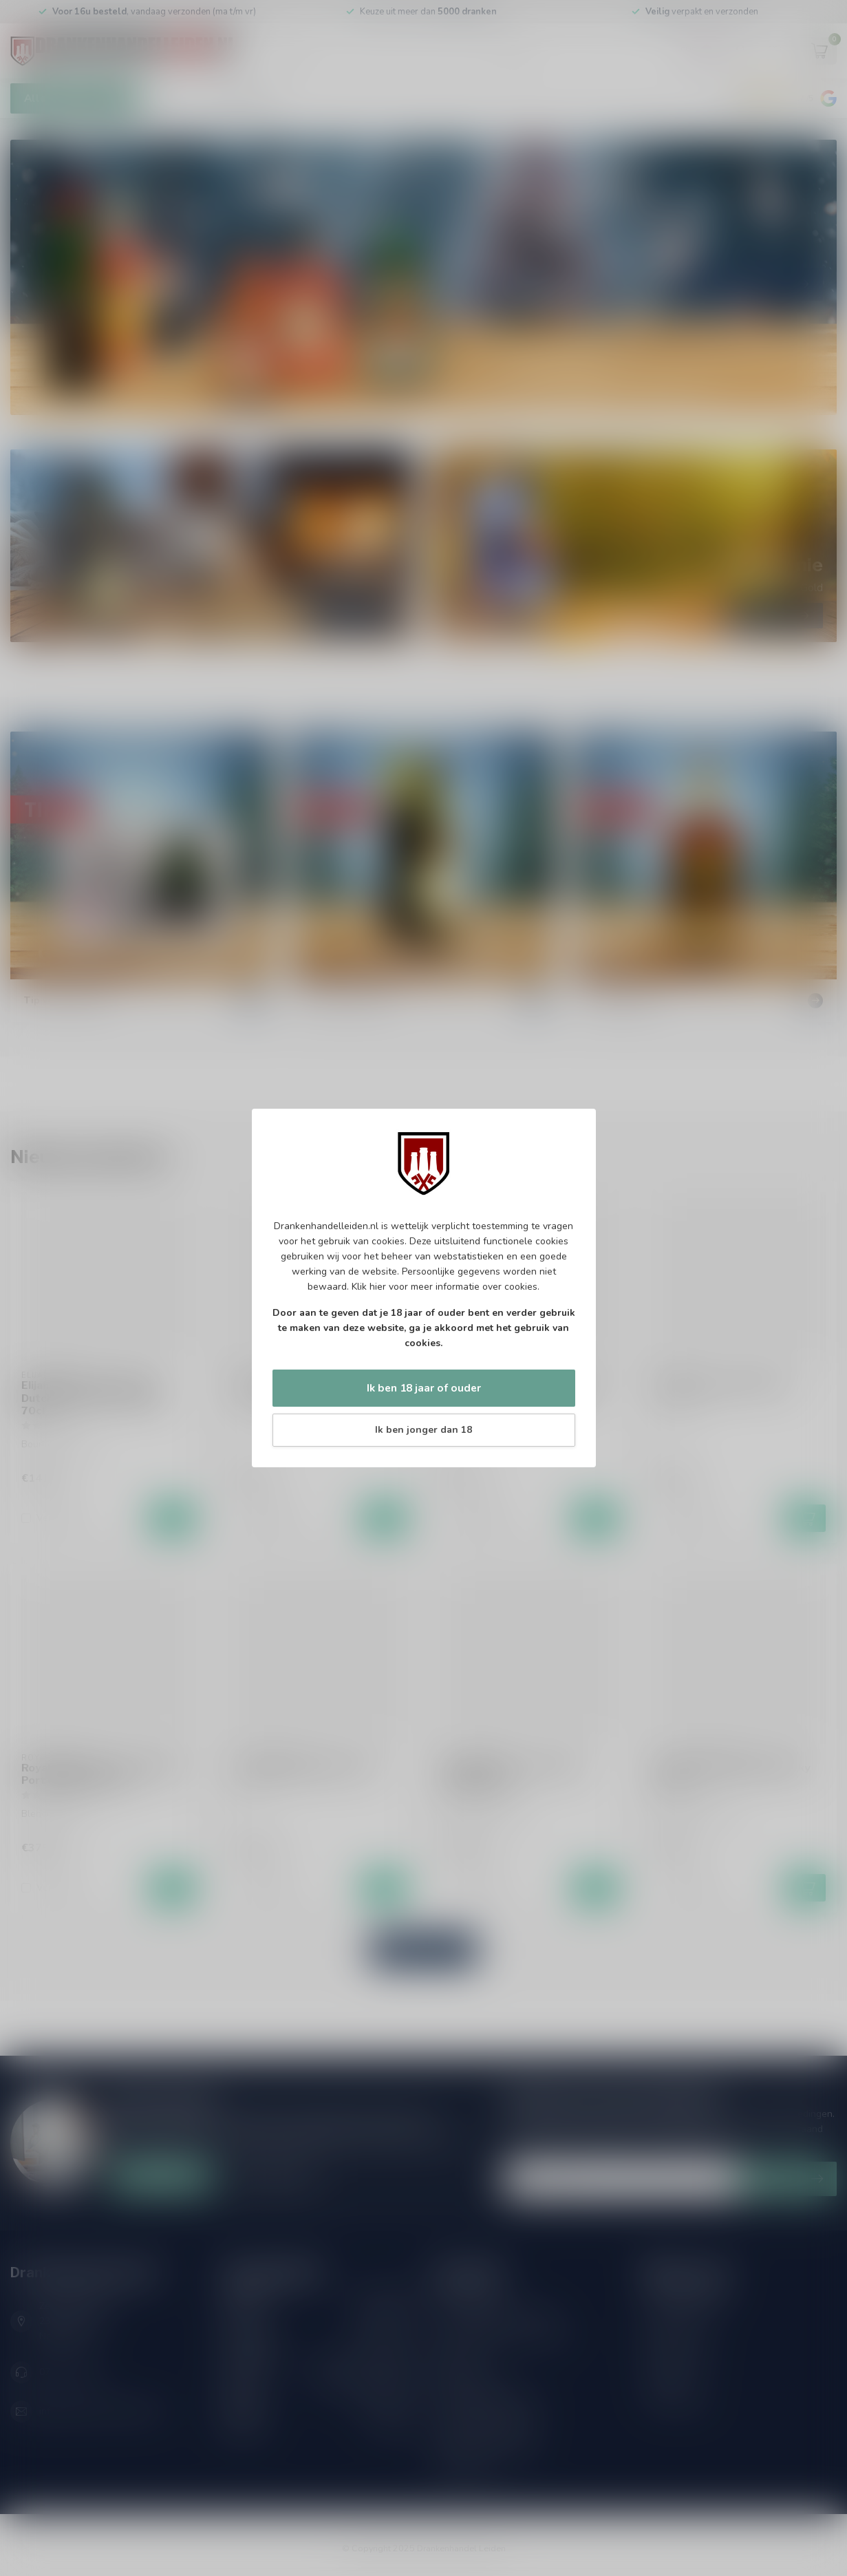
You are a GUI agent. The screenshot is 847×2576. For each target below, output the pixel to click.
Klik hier (369, 1286)
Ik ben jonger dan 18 (423, 1429)
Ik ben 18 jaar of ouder (424, 1388)
